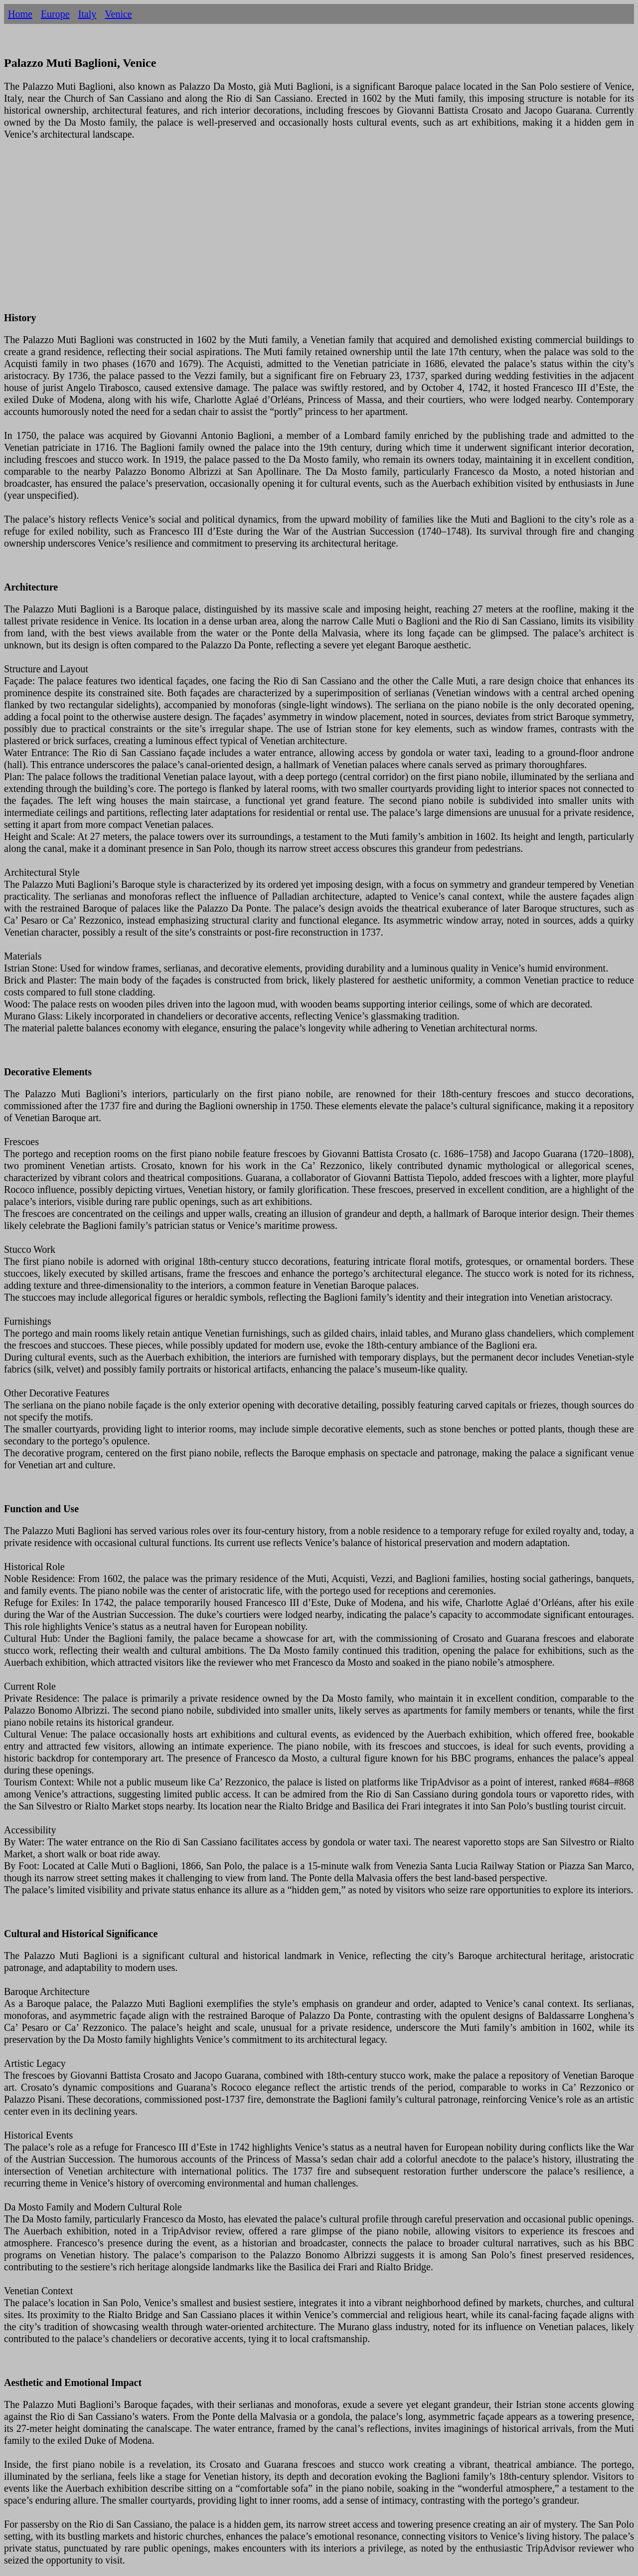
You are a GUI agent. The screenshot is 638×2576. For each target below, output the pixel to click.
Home (20, 13)
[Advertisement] (303, 232)
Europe (55, 13)
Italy (87, 13)
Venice (118, 13)
